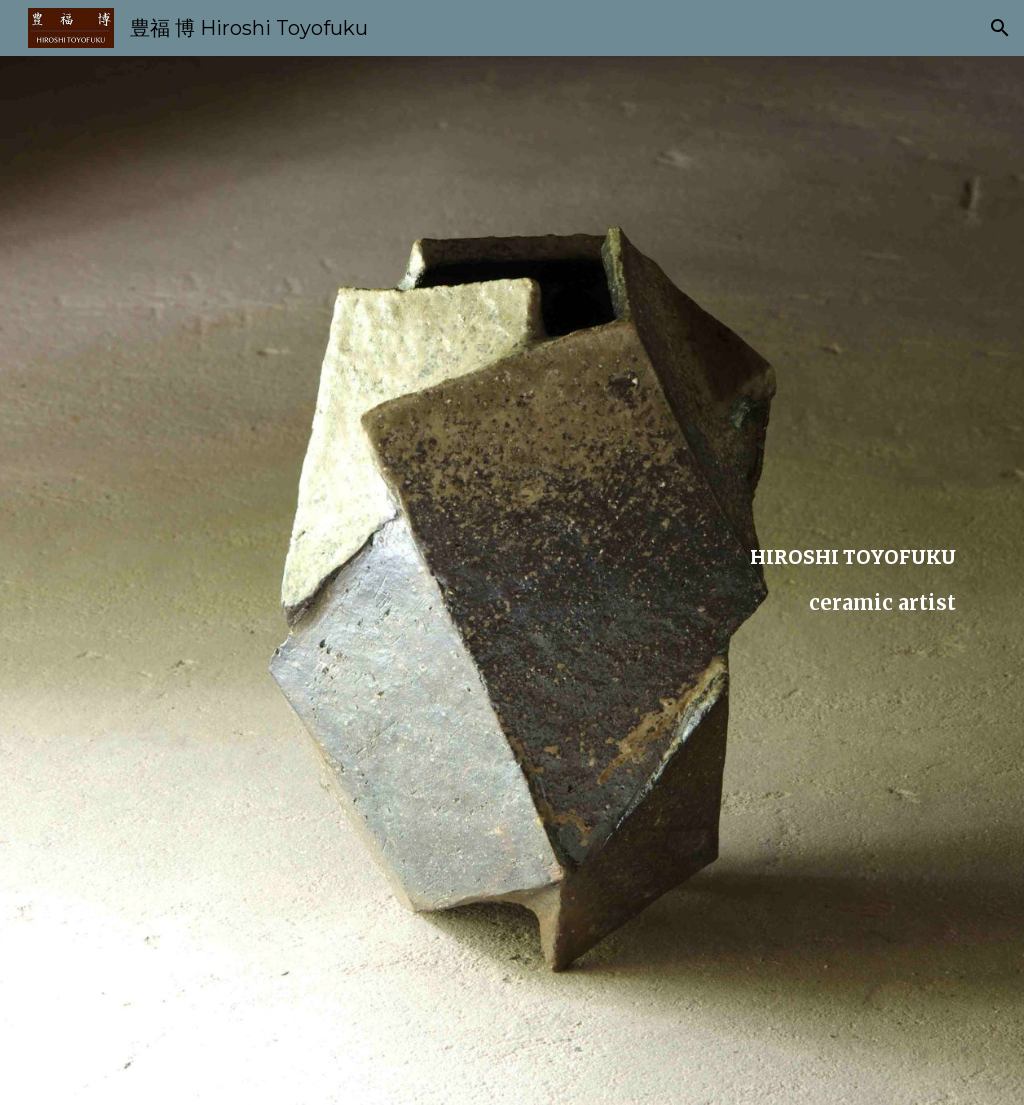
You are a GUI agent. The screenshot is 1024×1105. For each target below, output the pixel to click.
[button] (1000, 28)
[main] (512, 580)
